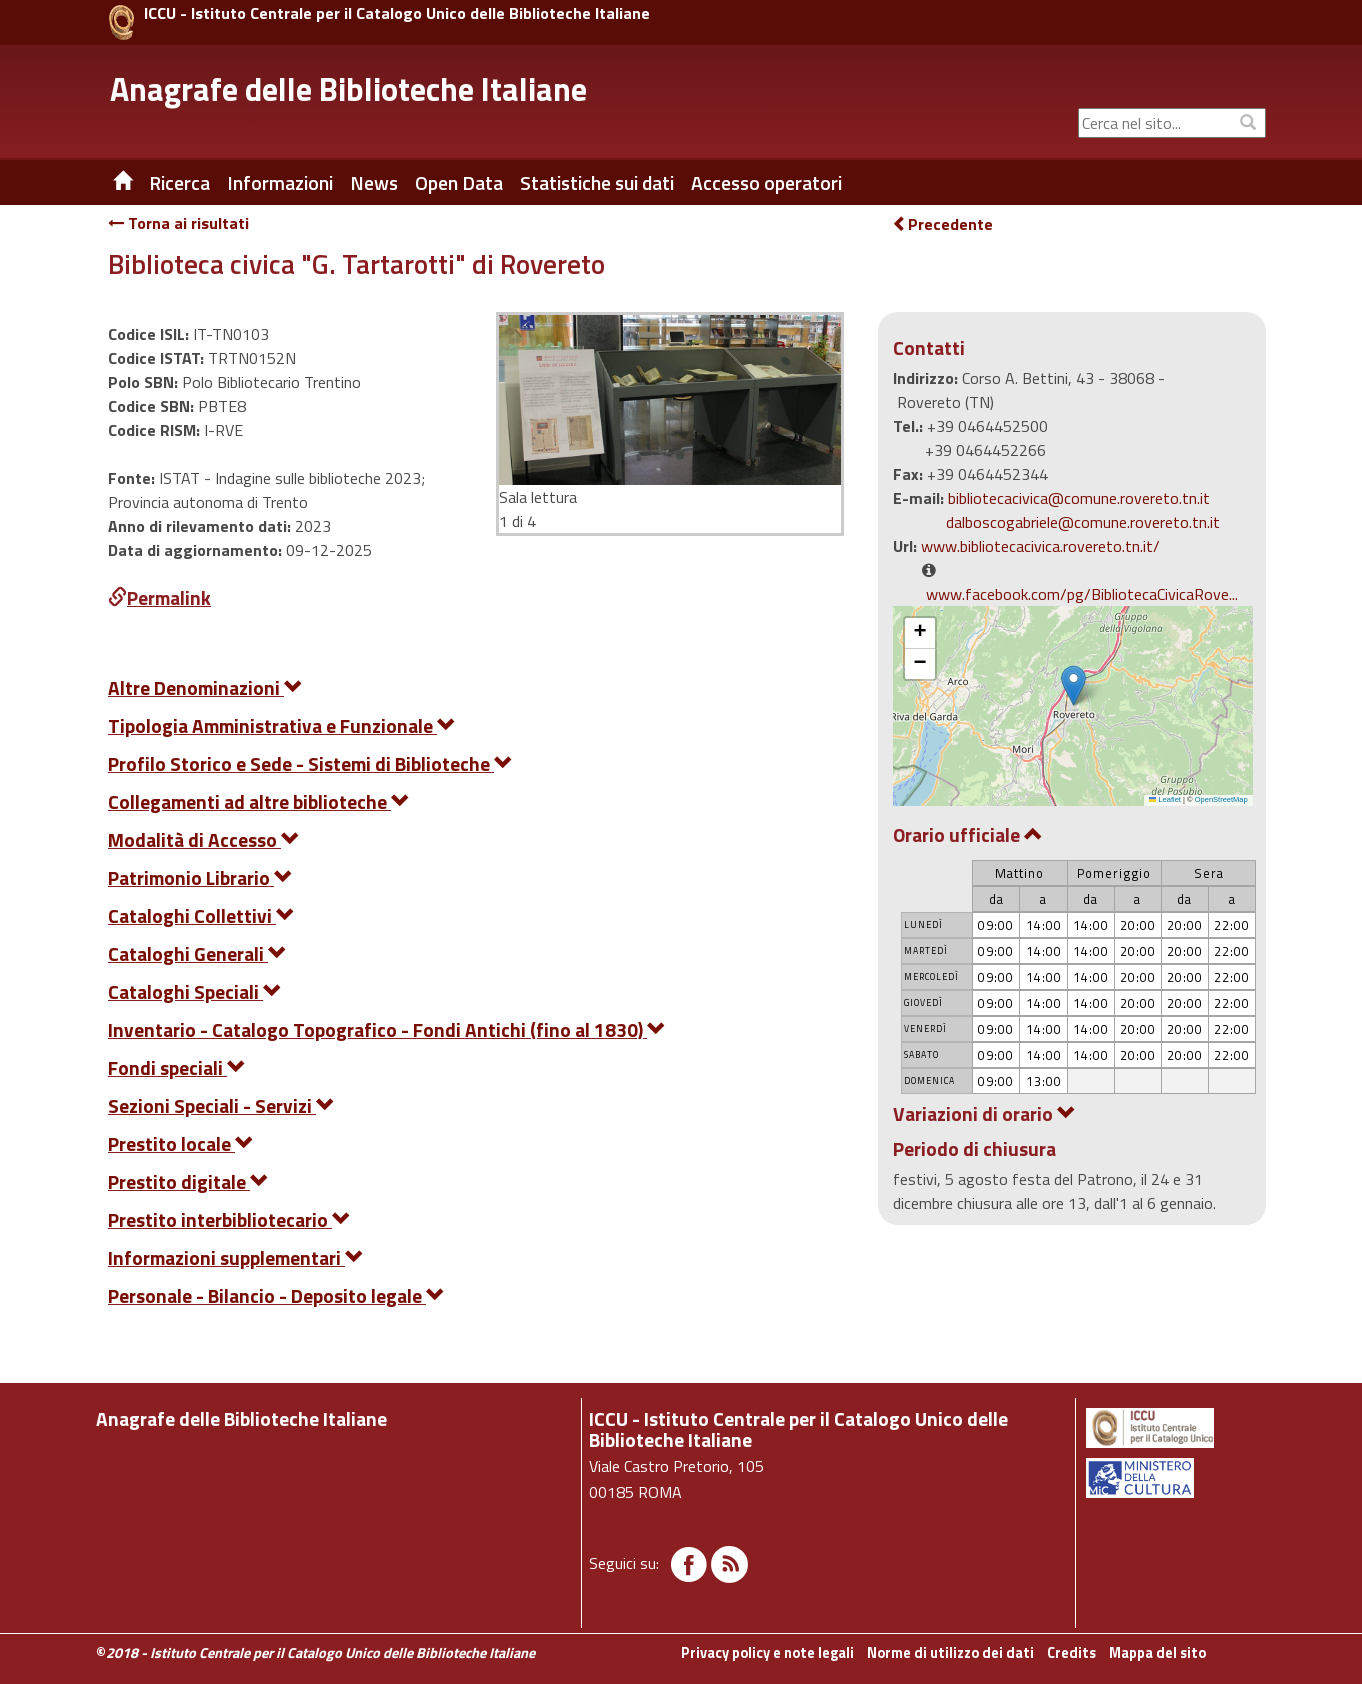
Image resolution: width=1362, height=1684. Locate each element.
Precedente (942, 224)
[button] (1073, 685)
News (374, 183)
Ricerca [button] (179, 183)
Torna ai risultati (178, 223)
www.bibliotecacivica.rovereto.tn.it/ (1040, 546)
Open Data (459, 183)
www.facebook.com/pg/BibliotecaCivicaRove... (1082, 594)
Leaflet (1165, 799)
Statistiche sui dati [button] (597, 183)
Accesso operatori (766, 183)
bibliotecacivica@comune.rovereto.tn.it (1079, 498)
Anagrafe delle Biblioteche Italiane (348, 89)
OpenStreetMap (1221, 799)
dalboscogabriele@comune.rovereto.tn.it (1083, 522)
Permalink (159, 597)
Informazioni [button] (280, 183)
